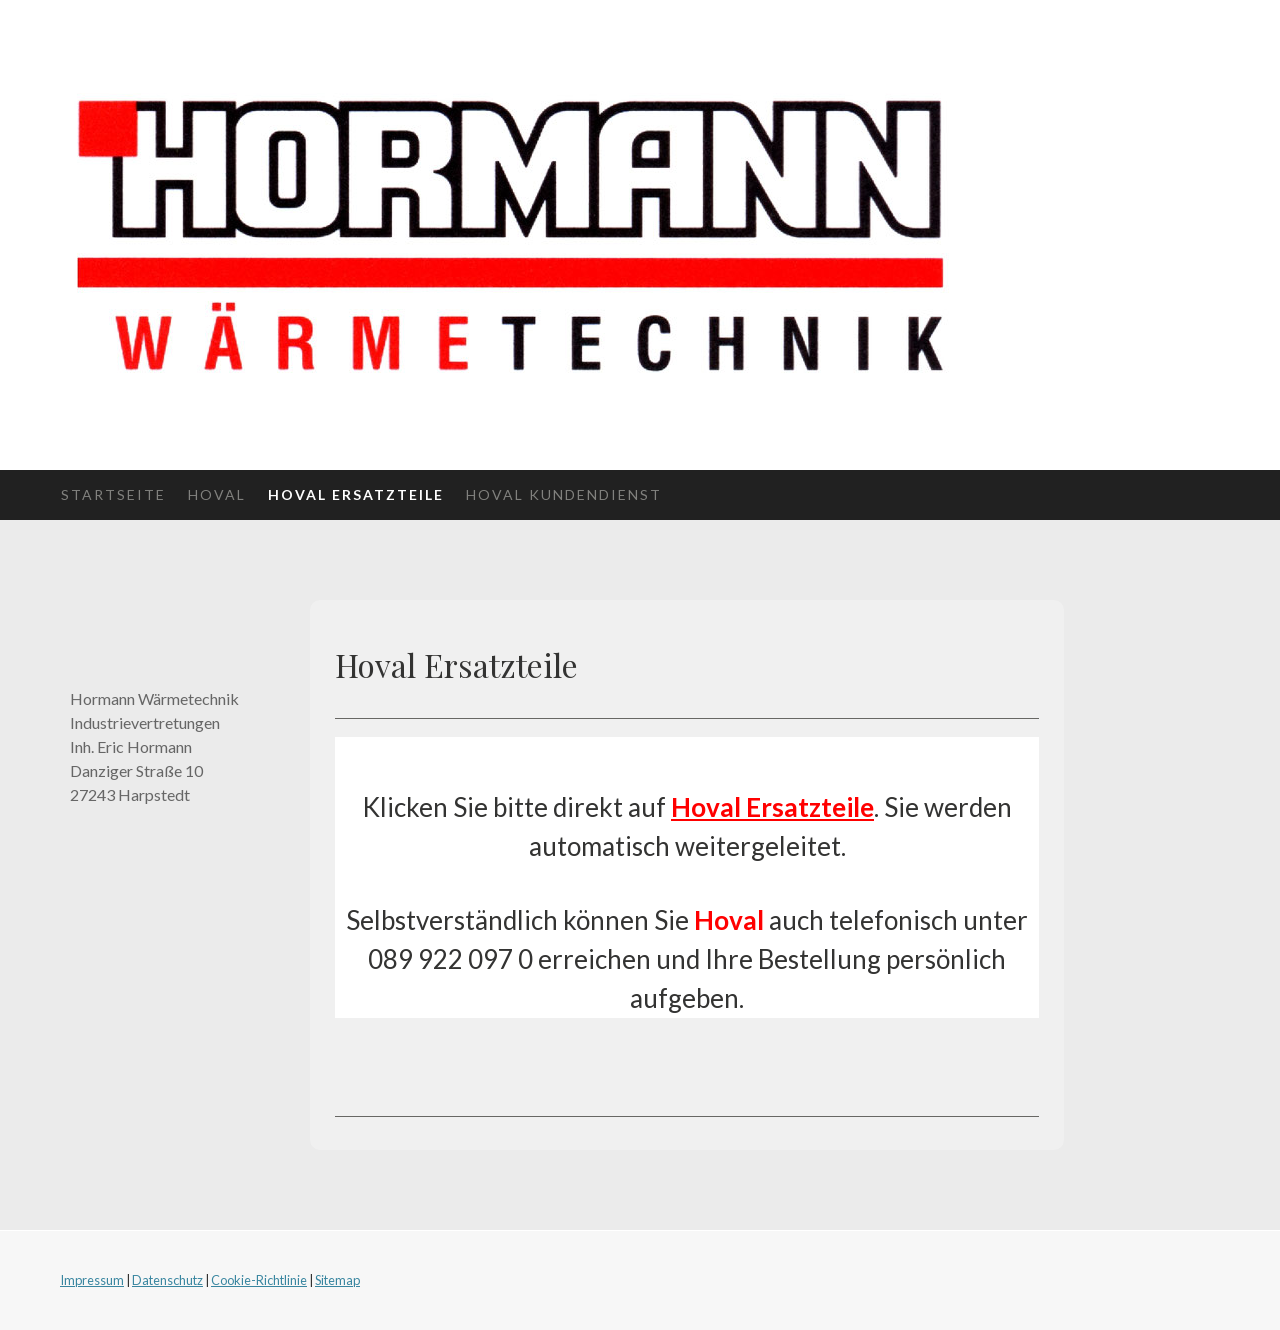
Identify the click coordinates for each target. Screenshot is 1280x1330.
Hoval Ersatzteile (356, 494)
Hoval (217, 494)
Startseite (113, 494)
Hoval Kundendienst (564, 494)
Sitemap (337, 1280)
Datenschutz (167, 1280)
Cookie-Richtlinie (259, 1280)
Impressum (92, 1280)
